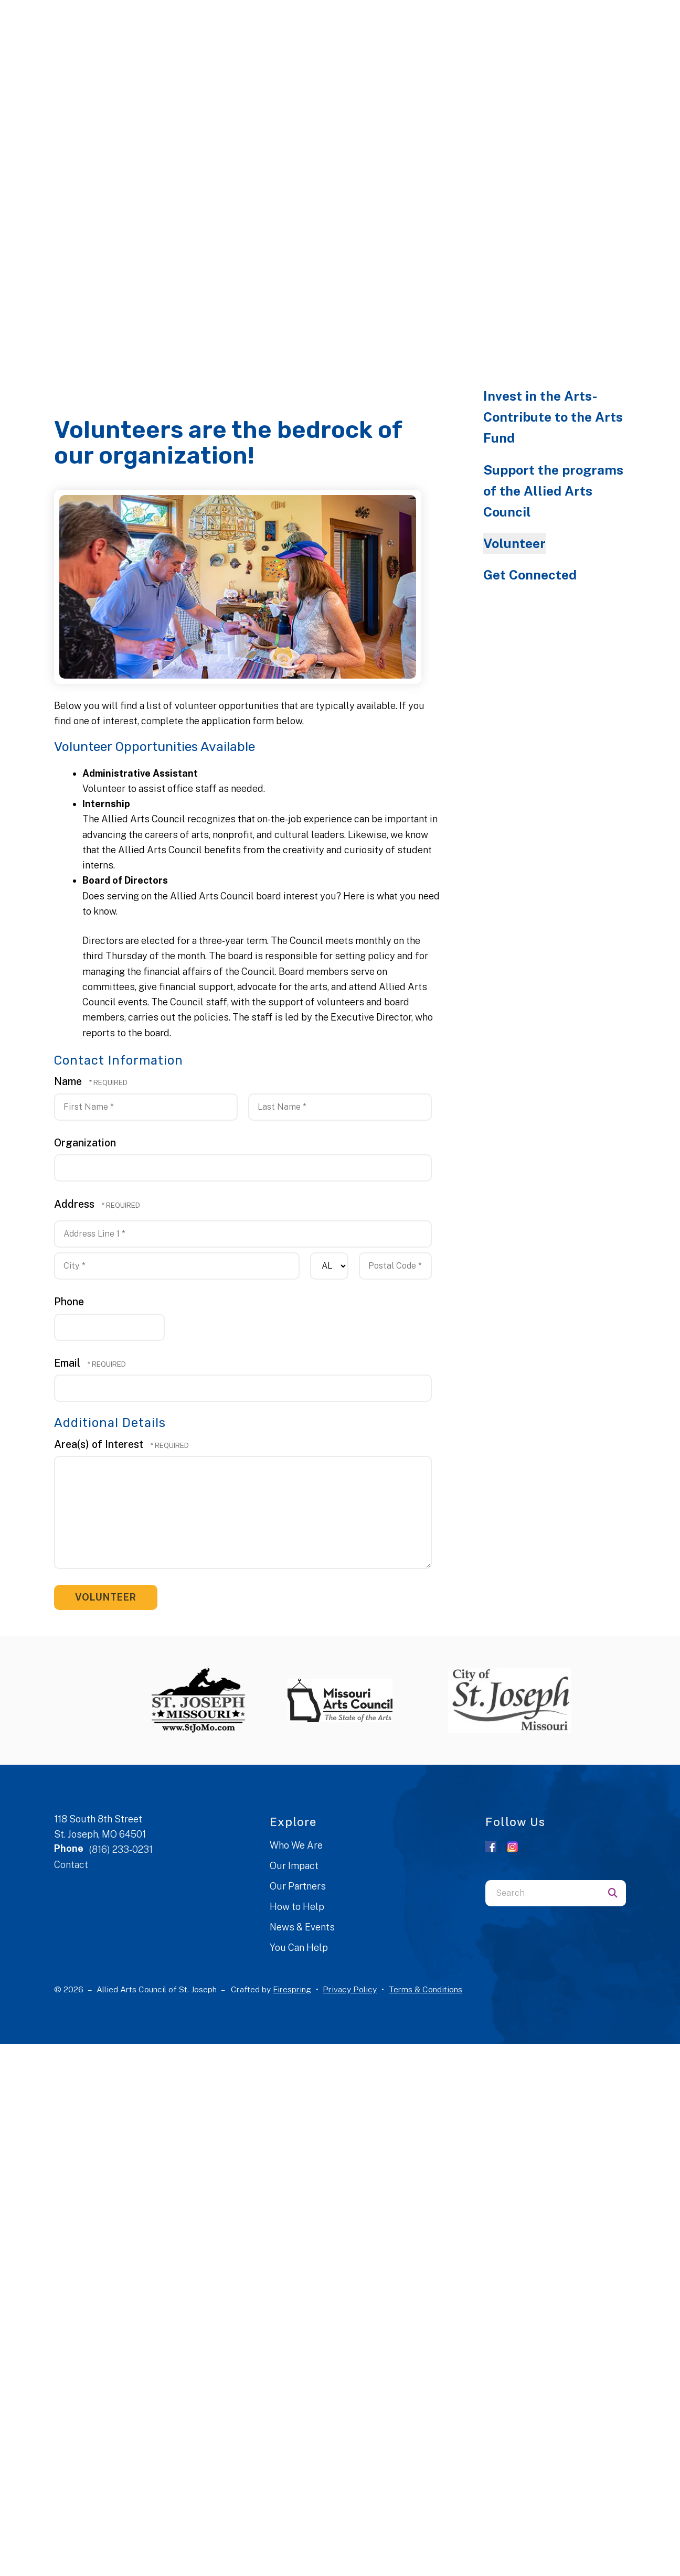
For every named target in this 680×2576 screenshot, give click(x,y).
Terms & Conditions (425, 1989)
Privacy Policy (350, 1989)
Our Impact (294, 1865)
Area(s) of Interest (100, 1444)
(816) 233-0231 (121, 1849)
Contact (71, 1864)
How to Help (297, 1906)
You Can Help (299, 1947)
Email (68, 1363)
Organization (85, 1142)
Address (75, 1204)
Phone (69, 1301)
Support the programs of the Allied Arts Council (553, 491)
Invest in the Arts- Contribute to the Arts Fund (553, 417)
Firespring (292, 1989)
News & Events (302, 1927)
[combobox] (542, 1893)
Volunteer (514, 543)
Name (69, 1081)
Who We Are (296, 1845)
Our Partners (298, 1886)
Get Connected (530, 575)
